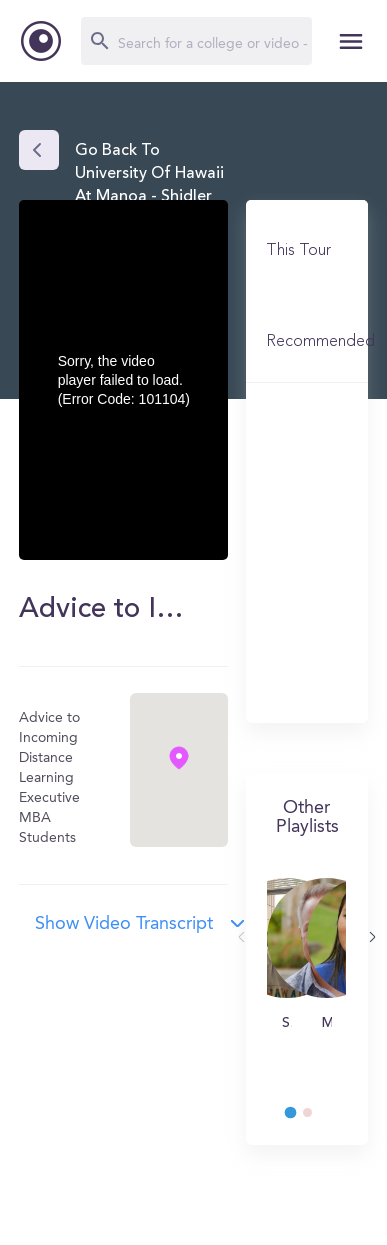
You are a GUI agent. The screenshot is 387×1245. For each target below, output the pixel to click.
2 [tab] (317, 1118)
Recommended (320, 342)
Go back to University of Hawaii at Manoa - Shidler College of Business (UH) (149, 196)
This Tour (298, 251)
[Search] (196, 41)
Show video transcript (124, 924)
